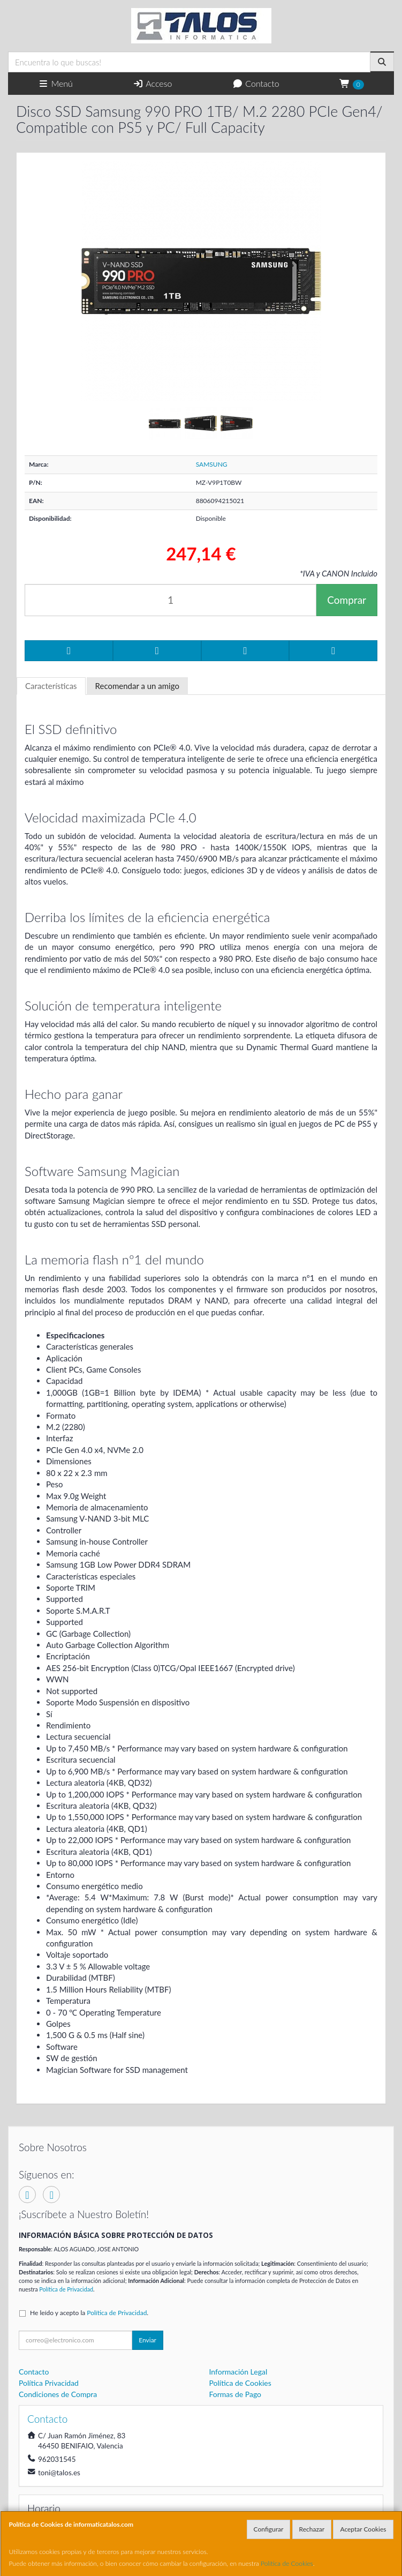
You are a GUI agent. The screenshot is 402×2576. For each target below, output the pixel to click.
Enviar (147, 2340)
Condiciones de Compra (58, 2394)
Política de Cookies (287, 2563)
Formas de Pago (235, 2394)
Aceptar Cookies (363, 2529)
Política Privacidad (49, 2382)
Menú (55, 83)
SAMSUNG (211, 464)
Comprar (346, 600)
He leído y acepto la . (89, 2313)
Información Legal (238, 2371)
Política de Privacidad (66, 2289)
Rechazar (312, 2529)
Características (51, 686)
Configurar (269, 2529)
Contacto (255, 83)
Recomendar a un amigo (137, 686)
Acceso (152, 83)
